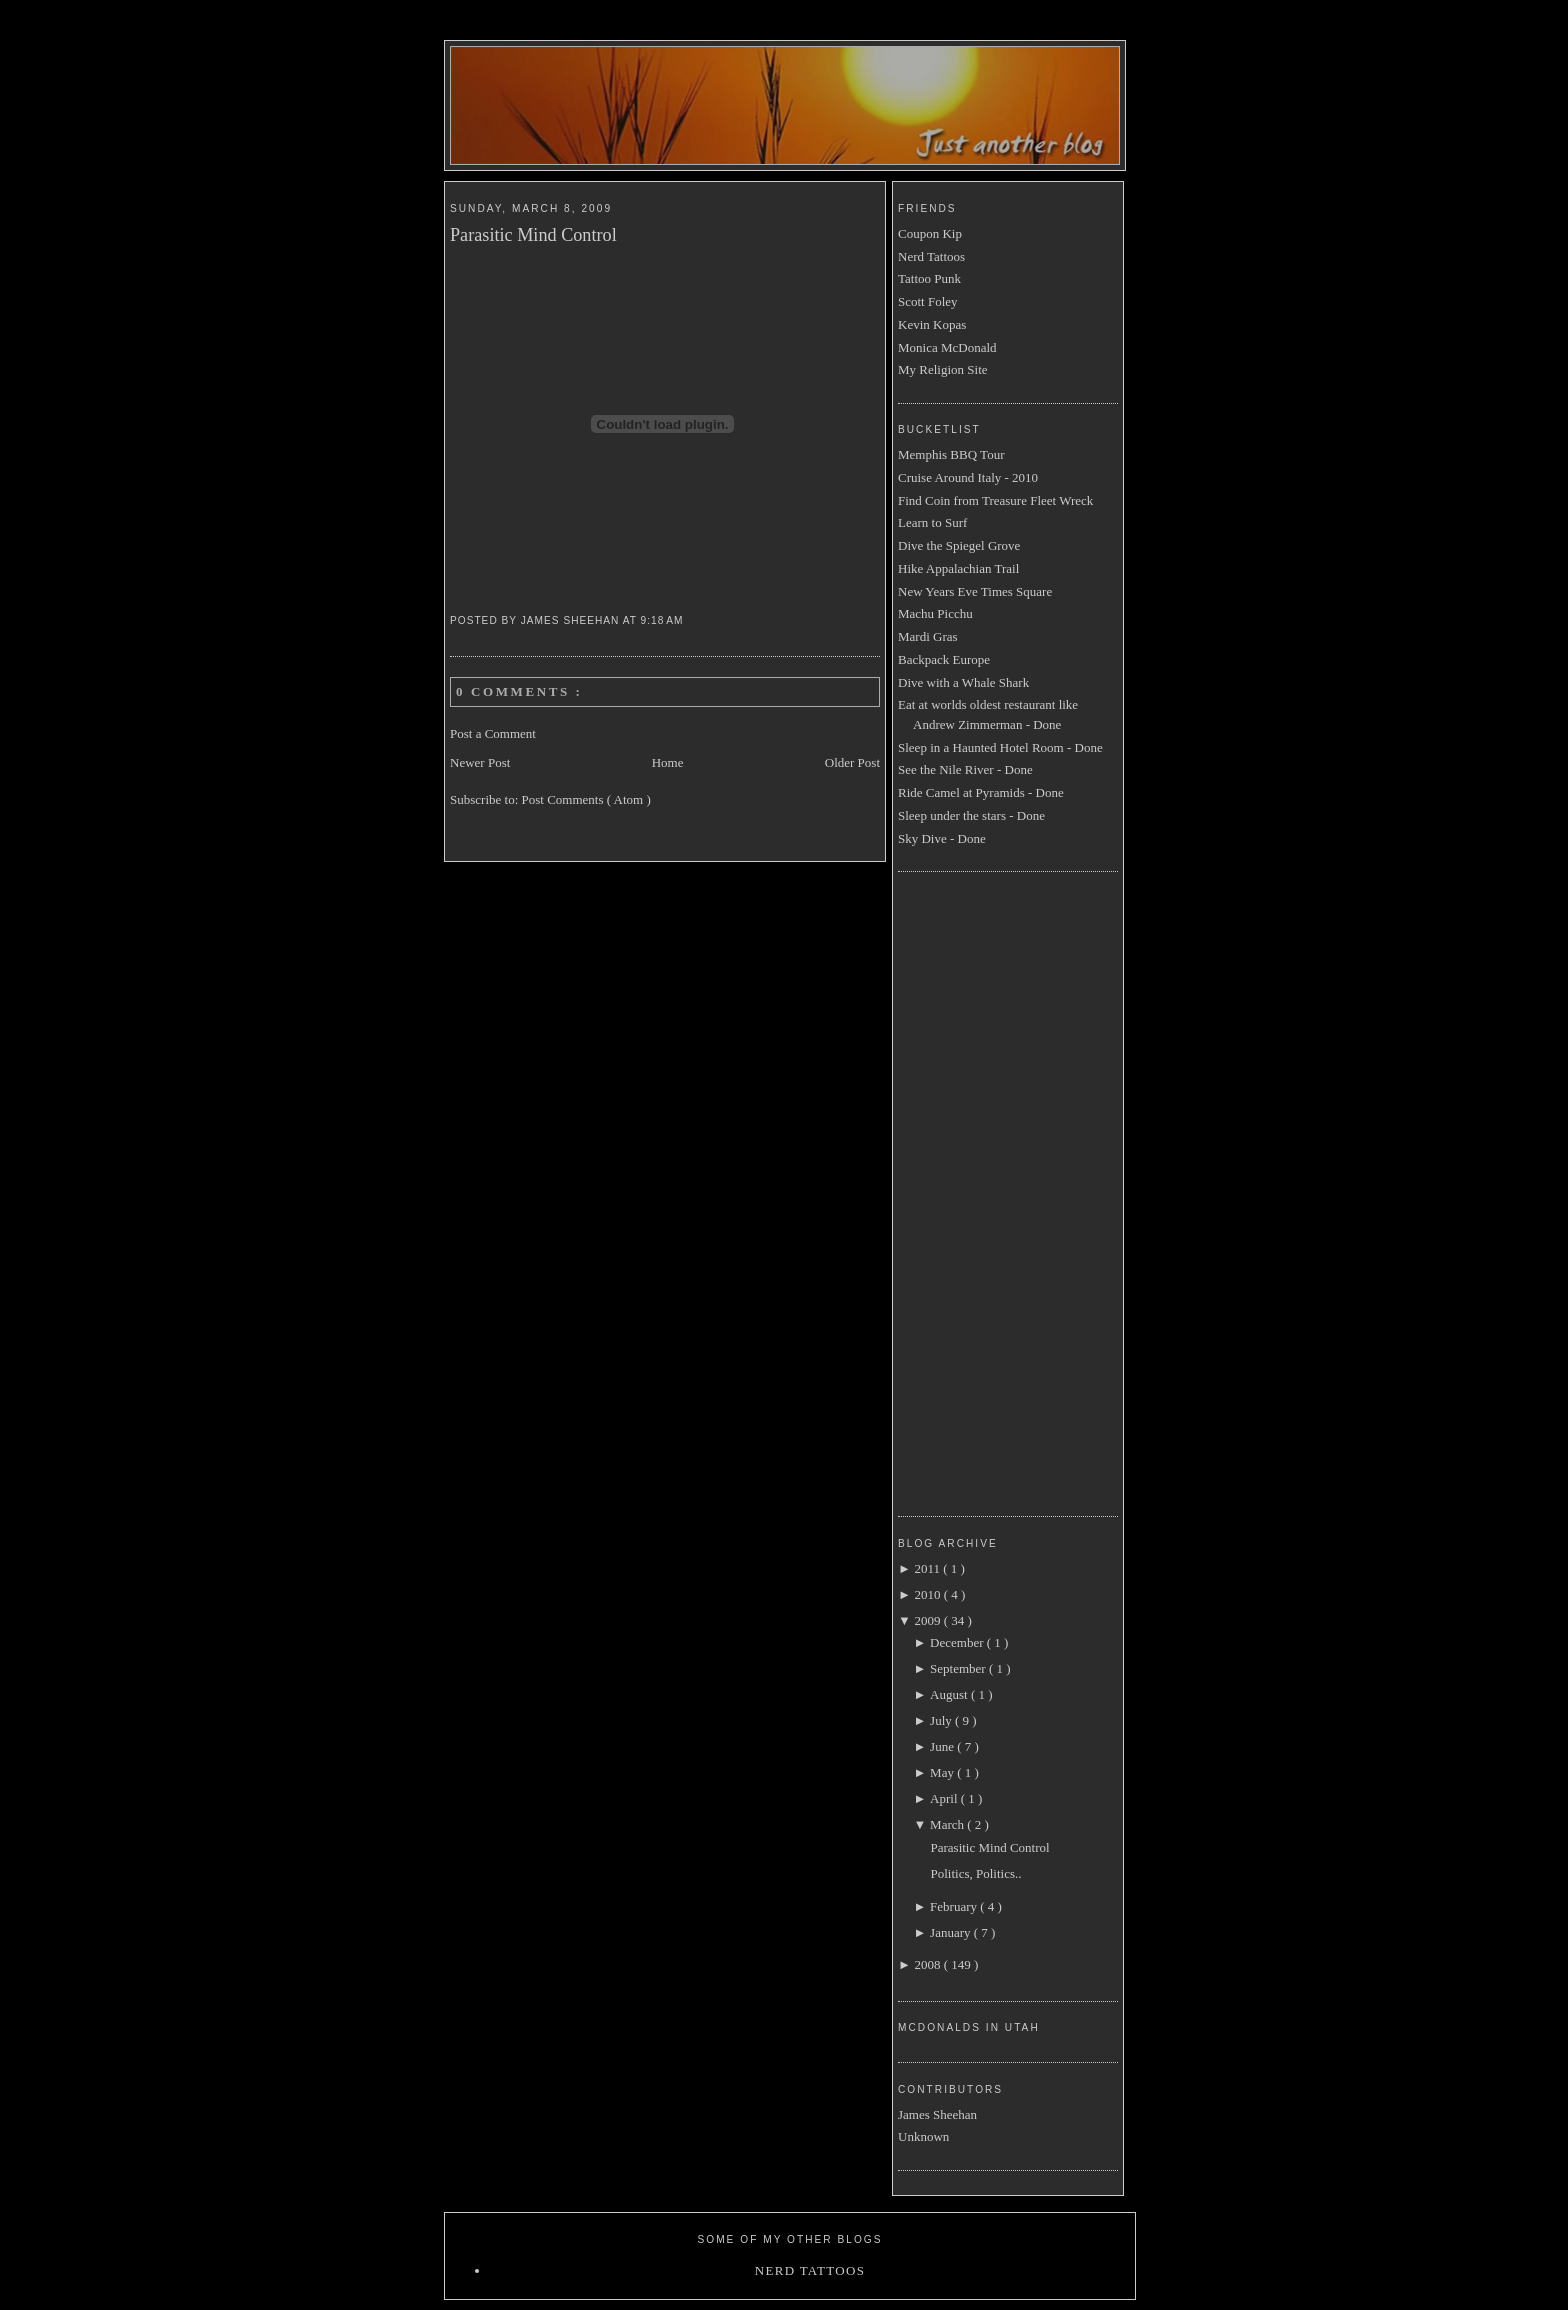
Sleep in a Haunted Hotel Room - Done (1000, 747)
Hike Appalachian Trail (958, 568)
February (955, 1906)
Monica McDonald (947, 347)
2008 (928, 1964)
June (943, 1746)
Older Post (852, 762)
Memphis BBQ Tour (951, 454)
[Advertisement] (978, 1191)
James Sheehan (937, 2114)
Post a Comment (493, 733)
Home (668, 762)
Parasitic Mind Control (533, 235)
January (952, 1932)
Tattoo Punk (929, 278)
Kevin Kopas (932, 324)
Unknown (923, 2136)
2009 (928, 1620)
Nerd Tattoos (931, 256)
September (959, 1668)
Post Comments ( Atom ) (586, 799)
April (945, 1798)
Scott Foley (928, 301)
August (950, 1694)
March (948, 1824)
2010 (928, 1594)
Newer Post (480, 762)
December (958, 1642)
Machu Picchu (935, 613)
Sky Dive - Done (942, 838)
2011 (928, 1568)
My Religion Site (943, 369)
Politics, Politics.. (975, 1873)
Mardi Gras (928, 636)
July (942, 1720)
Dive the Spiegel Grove (959, 545)
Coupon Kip (930, 233)
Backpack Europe (944, 659)
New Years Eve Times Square (975, 591)
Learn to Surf (932, 522)
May (943, 1772)
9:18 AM (664, 620)
